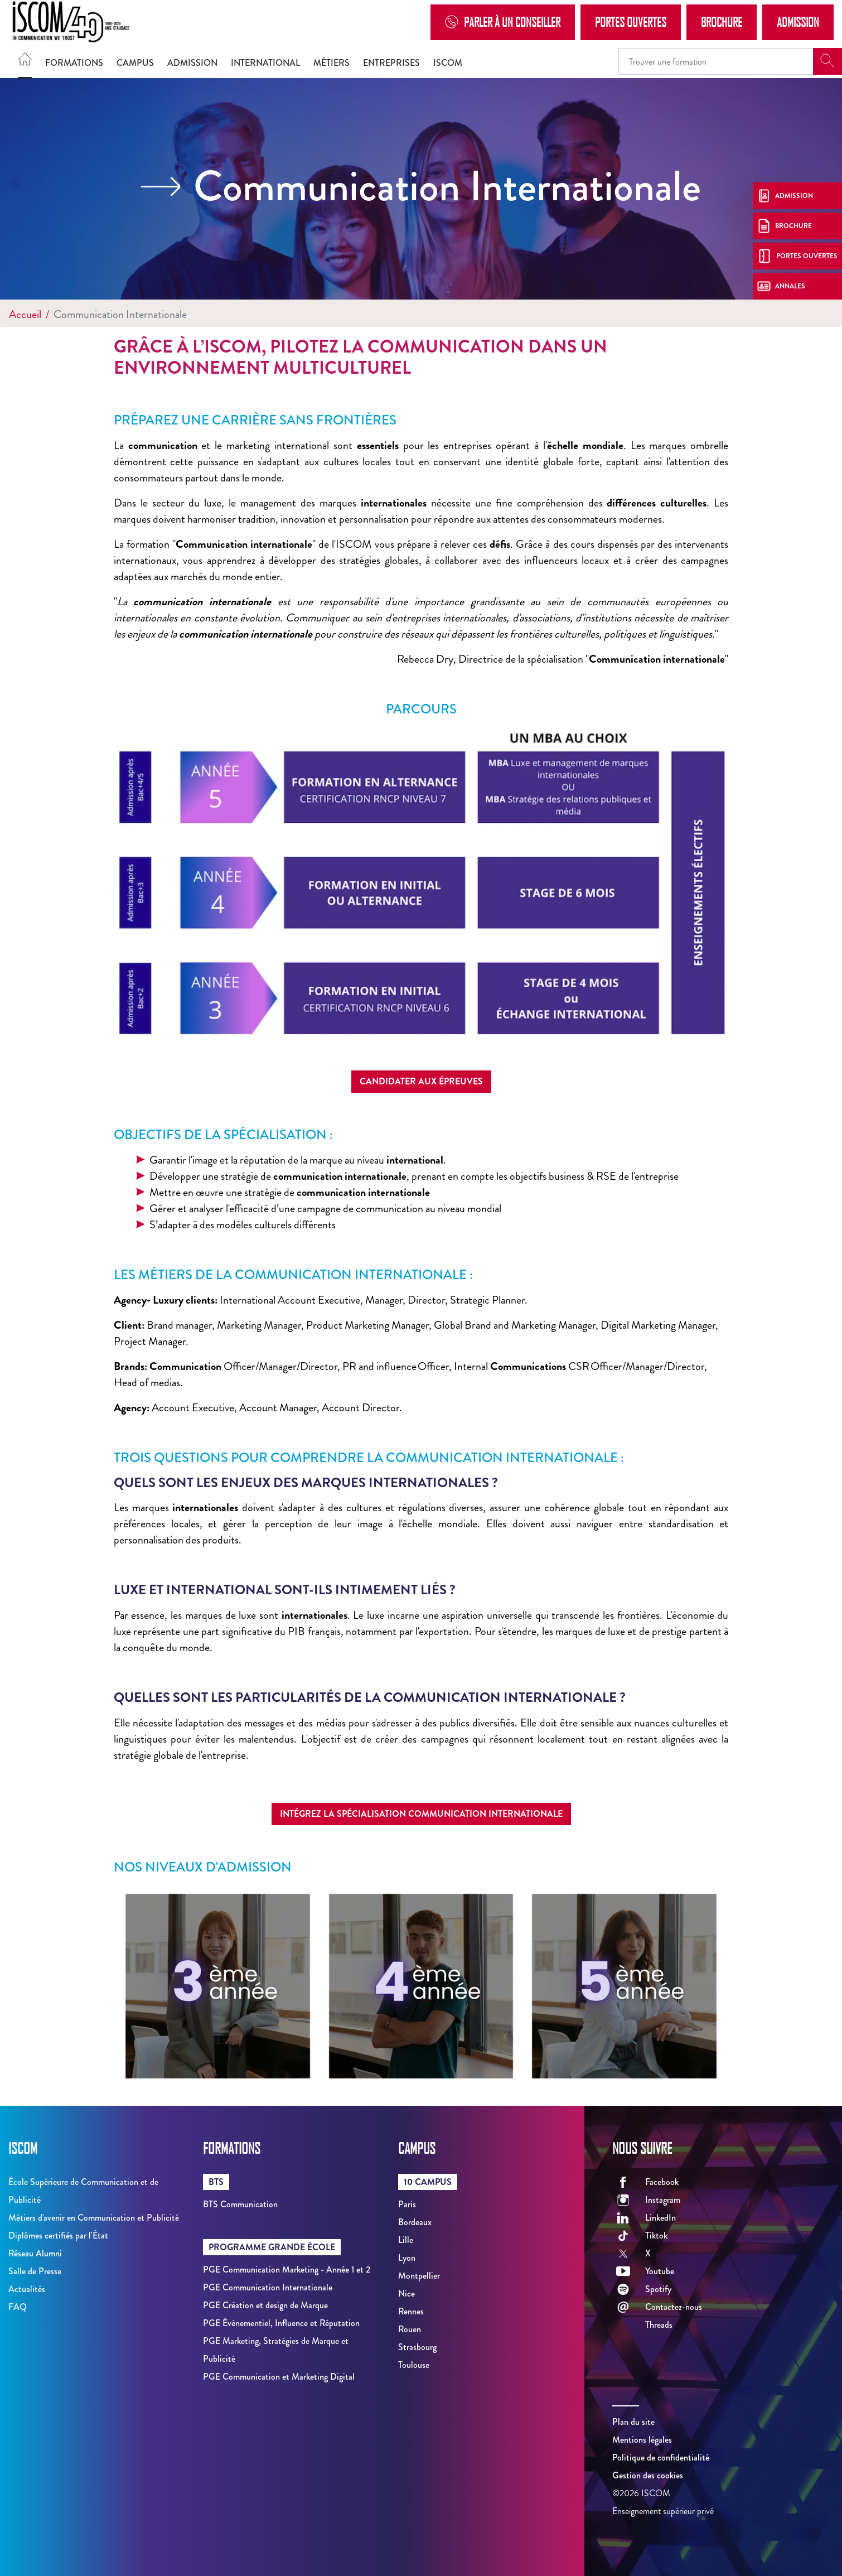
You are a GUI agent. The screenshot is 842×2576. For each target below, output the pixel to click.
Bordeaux (415, 2222)
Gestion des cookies (647, 2475)
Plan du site (633, 2421)
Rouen (409, 2329)
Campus (135, 62)
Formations (74, 62)
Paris (407, 2204)
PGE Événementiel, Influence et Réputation (281, 2323)
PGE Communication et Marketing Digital (279, 2376)
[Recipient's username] (716, 61)
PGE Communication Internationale (267, 2287)
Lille (405, 2240)
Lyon (406, 2257)
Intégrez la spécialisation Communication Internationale (421, 1813)
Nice (406, 2293)
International (265, 62)
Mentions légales (642, 2439)
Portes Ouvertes (630, 22)
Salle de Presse (34, 2271)
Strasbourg (417, 2347)
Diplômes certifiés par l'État (58, 2235)
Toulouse (413, 2364)
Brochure (721, 22)
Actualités (26, 2289)
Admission (798, 22)
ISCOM (447, 62)
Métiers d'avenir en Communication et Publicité (93, 2217)
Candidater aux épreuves (421, 1081)
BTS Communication (240, 2204)
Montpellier (419, 2275)
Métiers (331, 62)
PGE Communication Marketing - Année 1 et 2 (286, 2269)
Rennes (411, 2311)
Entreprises (391, 62)
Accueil (25, 314)
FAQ (17, 2306)
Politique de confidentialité (660, 2457)
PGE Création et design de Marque (265, 2305)
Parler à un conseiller (502, 22)
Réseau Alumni (35, 2253)
